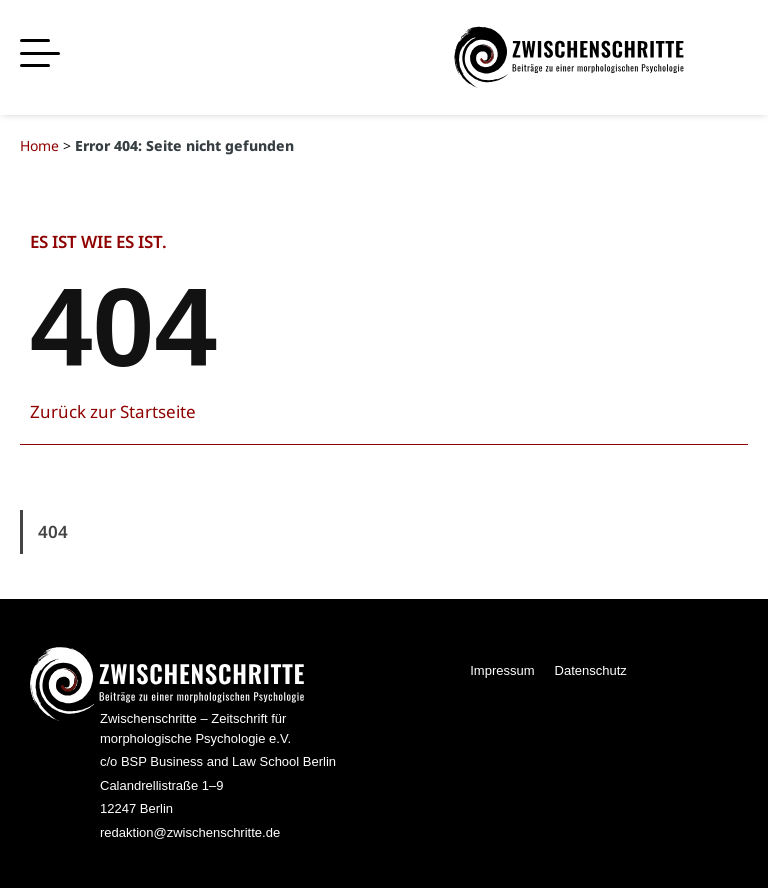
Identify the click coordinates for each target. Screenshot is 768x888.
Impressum (502, 670)
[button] (40, 54)
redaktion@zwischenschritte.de (190, 832)
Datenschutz (591, 670)
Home (39, 145)
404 (53, 531)
